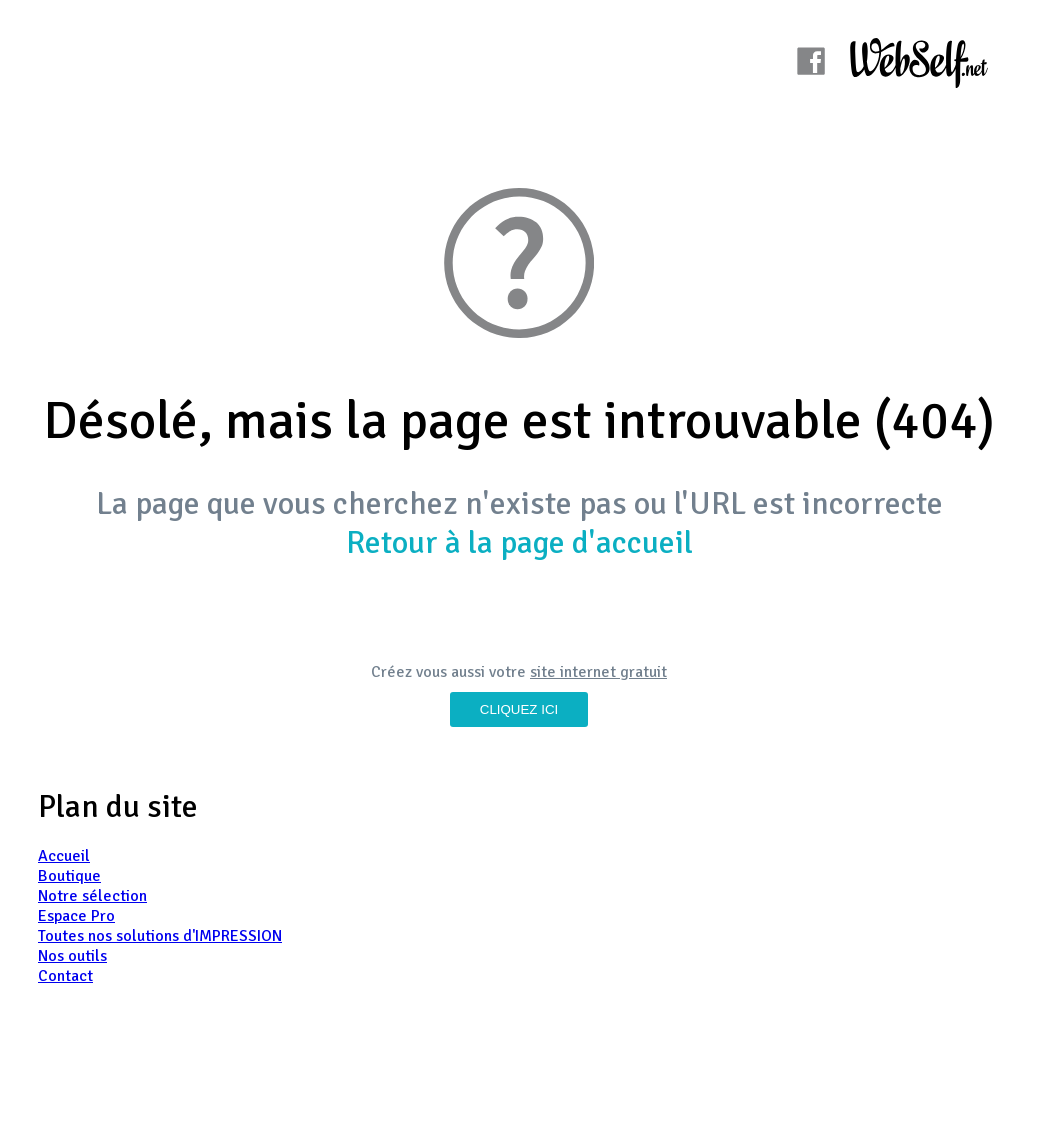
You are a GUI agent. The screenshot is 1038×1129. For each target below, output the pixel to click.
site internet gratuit (598, 672)
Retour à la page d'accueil (519, 542)
